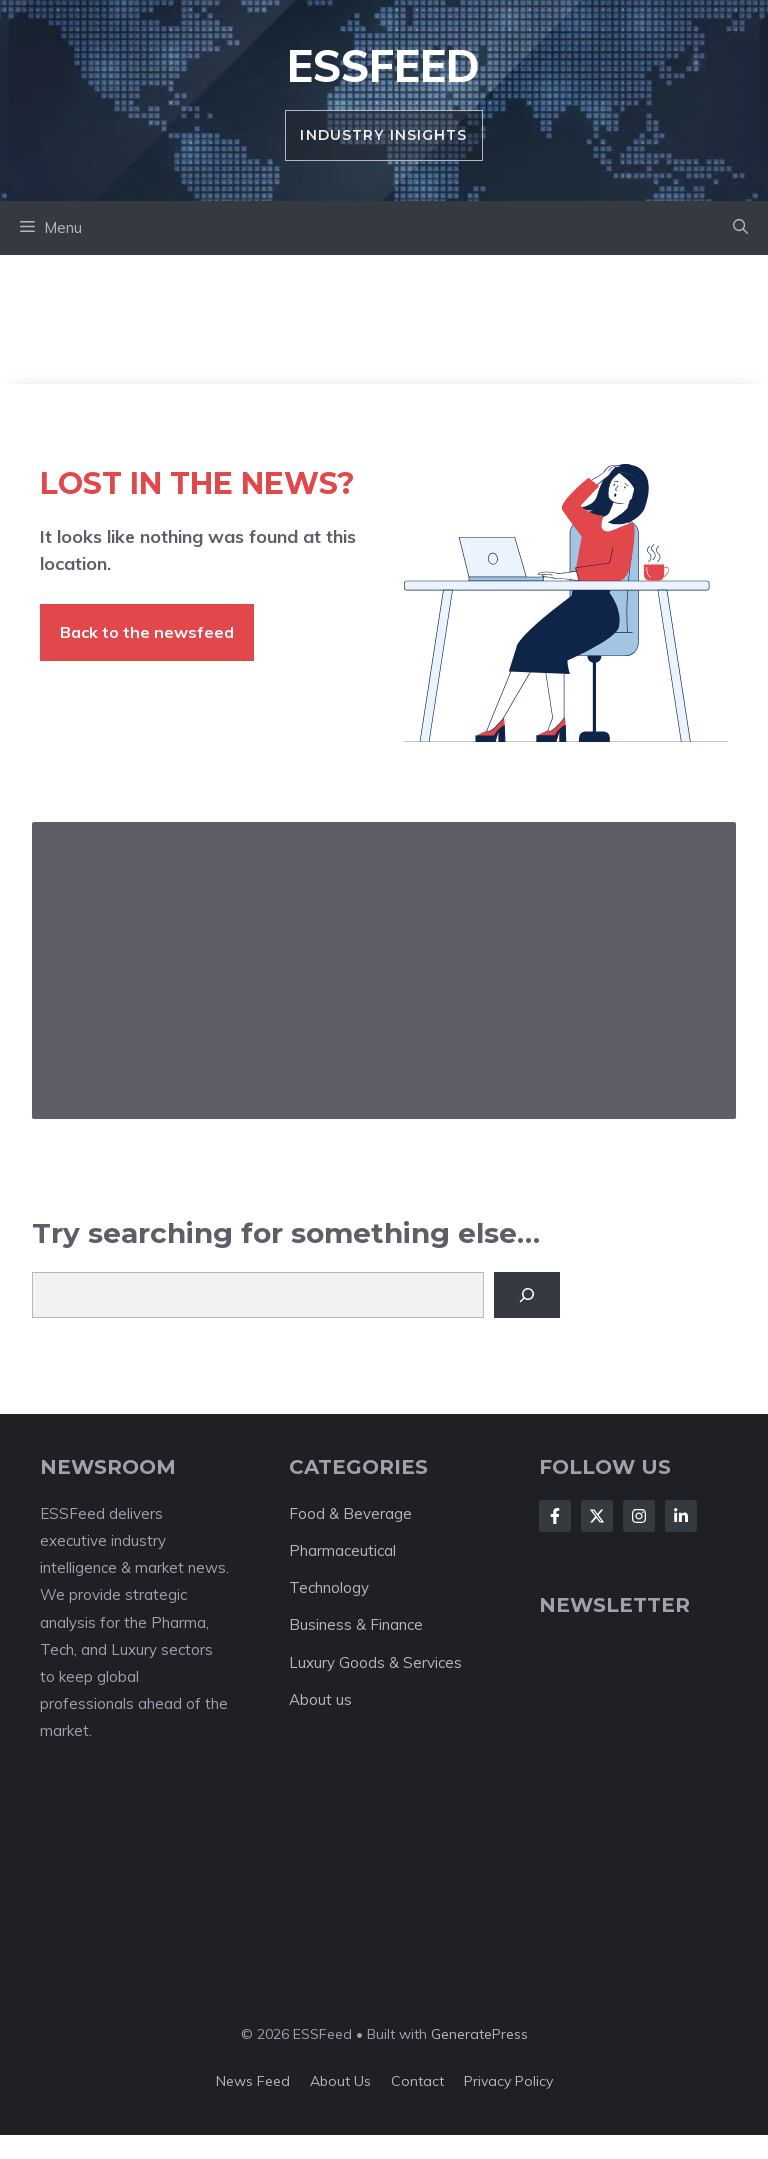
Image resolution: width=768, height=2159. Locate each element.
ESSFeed (383, 65)
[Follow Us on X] (597, 1516)
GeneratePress (479, 2034)
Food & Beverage (350, 1513)
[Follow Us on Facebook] (555, 1516)
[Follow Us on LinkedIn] (681, 1516)
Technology (329, 1587)
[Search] (527, 1295)
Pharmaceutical (342, 1550)
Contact (417, 2081)
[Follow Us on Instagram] (639, 1516)
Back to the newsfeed (147, 632)
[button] (740, 228)
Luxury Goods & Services (375, 1662)
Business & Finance (356, 1624)
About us (320, 1699)
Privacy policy (508, 2081)
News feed (253, 2081)
